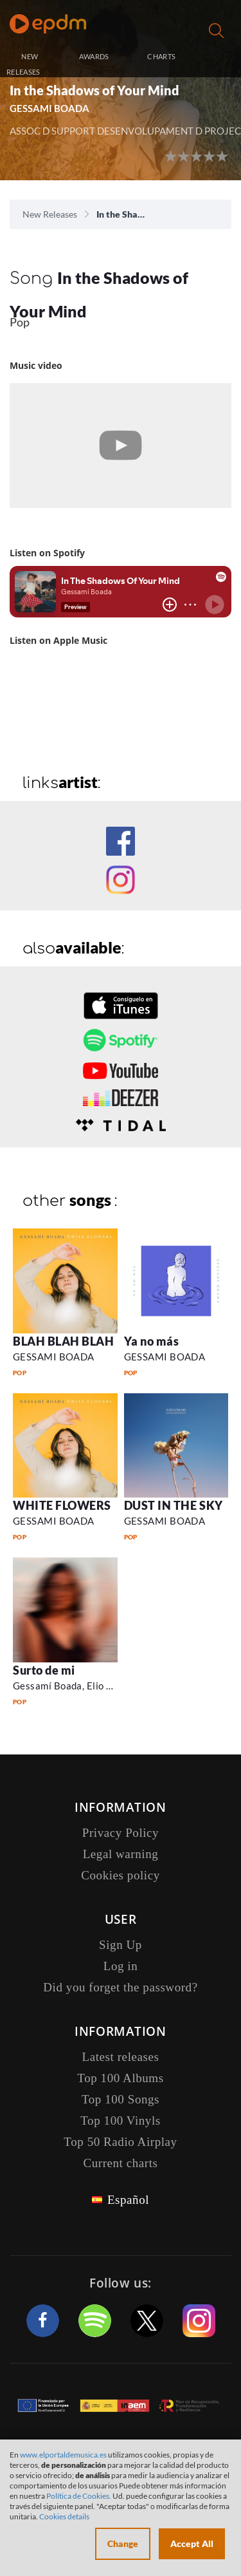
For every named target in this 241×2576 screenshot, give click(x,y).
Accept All (191, 2543)
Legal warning (121, 1854)
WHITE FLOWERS (62, 1505)
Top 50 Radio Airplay (120, 2141)
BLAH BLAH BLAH (63, 1341)
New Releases (49, 214)
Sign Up (120, 1944)
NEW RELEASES (23, 64)
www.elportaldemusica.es (63, 2454)
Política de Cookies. (78, 2496)
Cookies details (64, 2516)
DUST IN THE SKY (173, 1505)
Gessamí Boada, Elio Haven (74, 1685)
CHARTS (161, 56)
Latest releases (120, 2057)
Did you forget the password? (120, 1987)
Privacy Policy (120, 1832)
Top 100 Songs (120, 2099)
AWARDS (94, 56)
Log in (218, 57)
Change (122, 2543)
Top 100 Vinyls (120, 2120)
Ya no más (151, 1341)
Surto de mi (44, 1670)
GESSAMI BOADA (49, 108)
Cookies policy (120, 1875)
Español (128, 2199)
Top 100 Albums (120, 2078)
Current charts (120, 2163)
